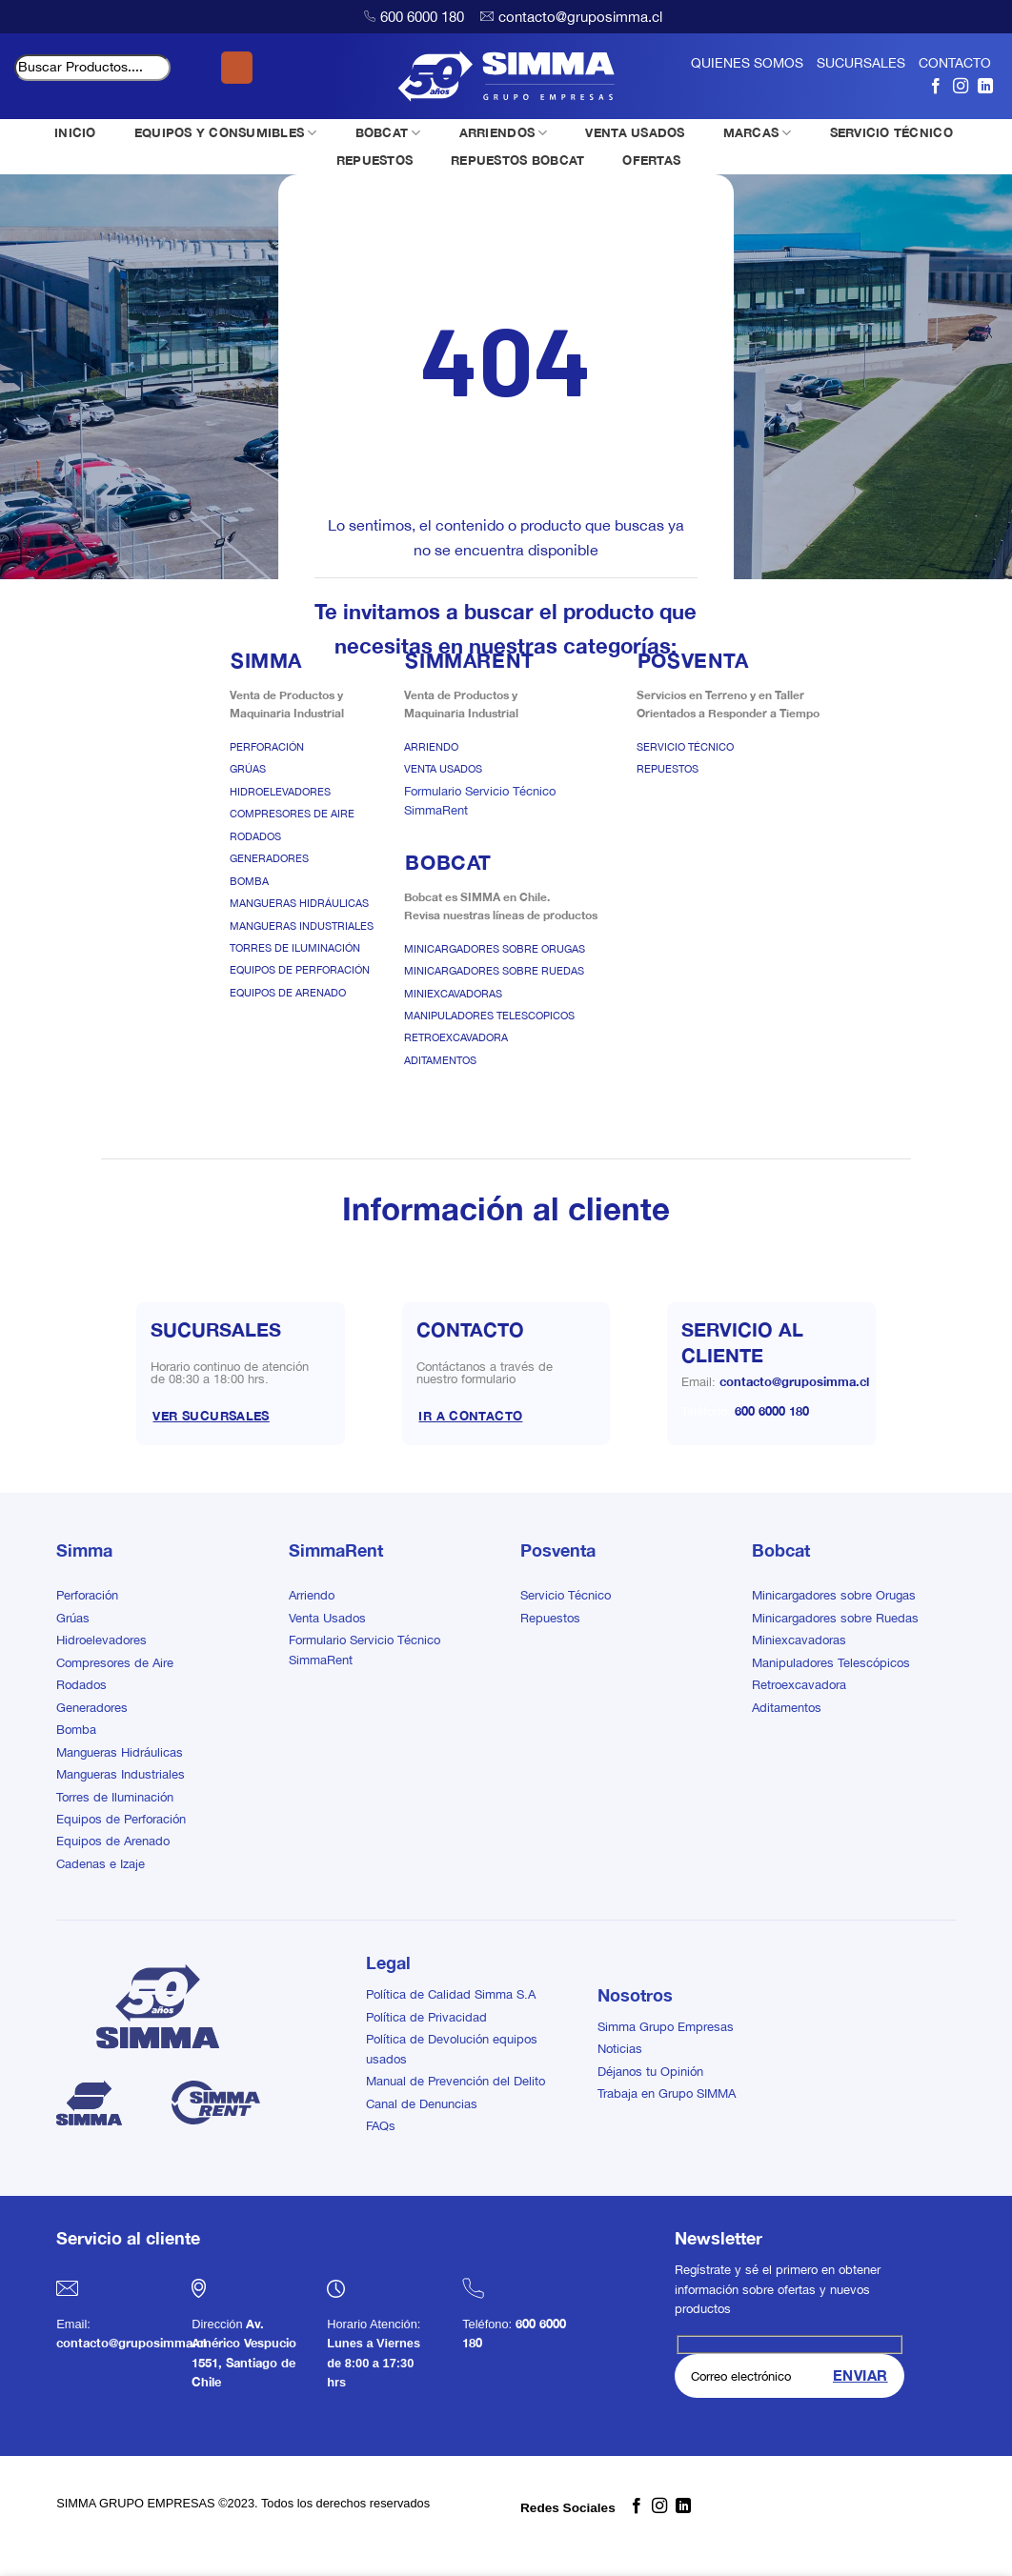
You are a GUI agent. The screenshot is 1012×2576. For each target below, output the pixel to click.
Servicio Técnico (685, 747)
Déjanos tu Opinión (650, 2071)
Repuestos (667, 769)
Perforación (267, 747)
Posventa (558, 1550)
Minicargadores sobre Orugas (494, 949)
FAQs (380, 2126)
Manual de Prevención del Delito (455, 2081)
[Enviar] (237, 67)
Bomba (249, 881)
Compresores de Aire (292, 813)
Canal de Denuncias (421, 2104)
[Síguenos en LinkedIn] (985, 86)
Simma (84, 1550)
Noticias (619, 2049)
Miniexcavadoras (453, 993)
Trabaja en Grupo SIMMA (666, 2093)
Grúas (248, 769)
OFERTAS (651, 160)
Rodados (255, 836)
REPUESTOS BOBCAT (517, 160)
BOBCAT (388, 133)
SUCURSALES (861, 62)
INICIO (75, 132)
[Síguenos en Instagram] (960, 86)
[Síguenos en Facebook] (935, 86)
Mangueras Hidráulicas (299, 903)
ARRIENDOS (503, 133)
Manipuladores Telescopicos (489, 1015)
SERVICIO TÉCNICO (891, 132)
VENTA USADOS (634, 132)
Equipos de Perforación (300, 970)
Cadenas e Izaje (100, 1864)
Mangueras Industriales (302, 926)
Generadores (269, 858)
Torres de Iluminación (295, 948)
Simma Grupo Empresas (665, 2027)
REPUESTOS (374, 160)
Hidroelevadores (280, 791)
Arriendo (431, 747)
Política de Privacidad (426, 2017)
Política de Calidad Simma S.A (451, 1994)
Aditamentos (440, 1060)
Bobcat (781, 1550)
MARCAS (757, 133)
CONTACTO (955, 62)
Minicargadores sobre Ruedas (494, 970)
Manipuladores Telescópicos (831, 1663)
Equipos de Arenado (288, 992)
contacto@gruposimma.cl (580, 17)
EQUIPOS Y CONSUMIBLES (225, 133)
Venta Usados (443, 769)
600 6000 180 (422, 17)
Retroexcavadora (456, 1037)
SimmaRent (336, 1550)
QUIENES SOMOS (747, 62)
